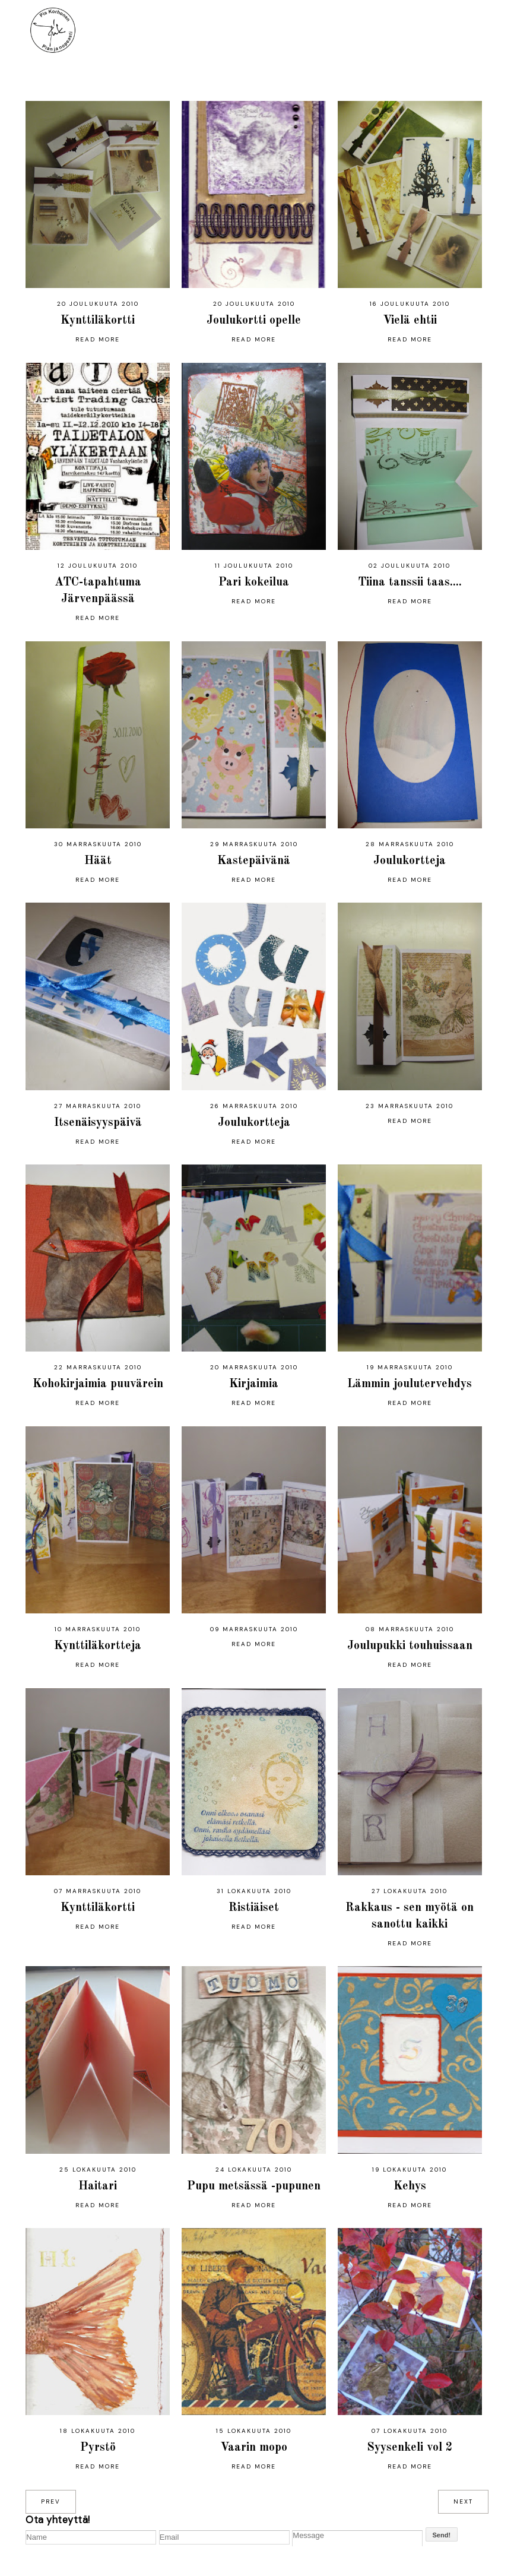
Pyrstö (98, 2448)
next (463, 2501)
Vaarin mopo (253, 2448)
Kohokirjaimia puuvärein (98, 1384)
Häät (98, 861)
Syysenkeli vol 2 (410, 2448)
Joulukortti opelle (254, 321)
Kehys (410, 2186)
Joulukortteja (409, 861)
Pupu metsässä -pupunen (254, 2186)
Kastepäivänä (253, 861)
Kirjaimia (253, 1384)
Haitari (97, 2186)
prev (51, 2501)
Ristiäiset (254, 1908)
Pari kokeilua (253, 582)
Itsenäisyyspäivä (98, 1123)
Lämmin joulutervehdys (409, 1384)
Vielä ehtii (410, 321)
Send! (442, 2535)
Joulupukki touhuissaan (409, 1646)
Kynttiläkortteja (97, 1646)
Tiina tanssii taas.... (410, 582)
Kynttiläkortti (98, 321)
